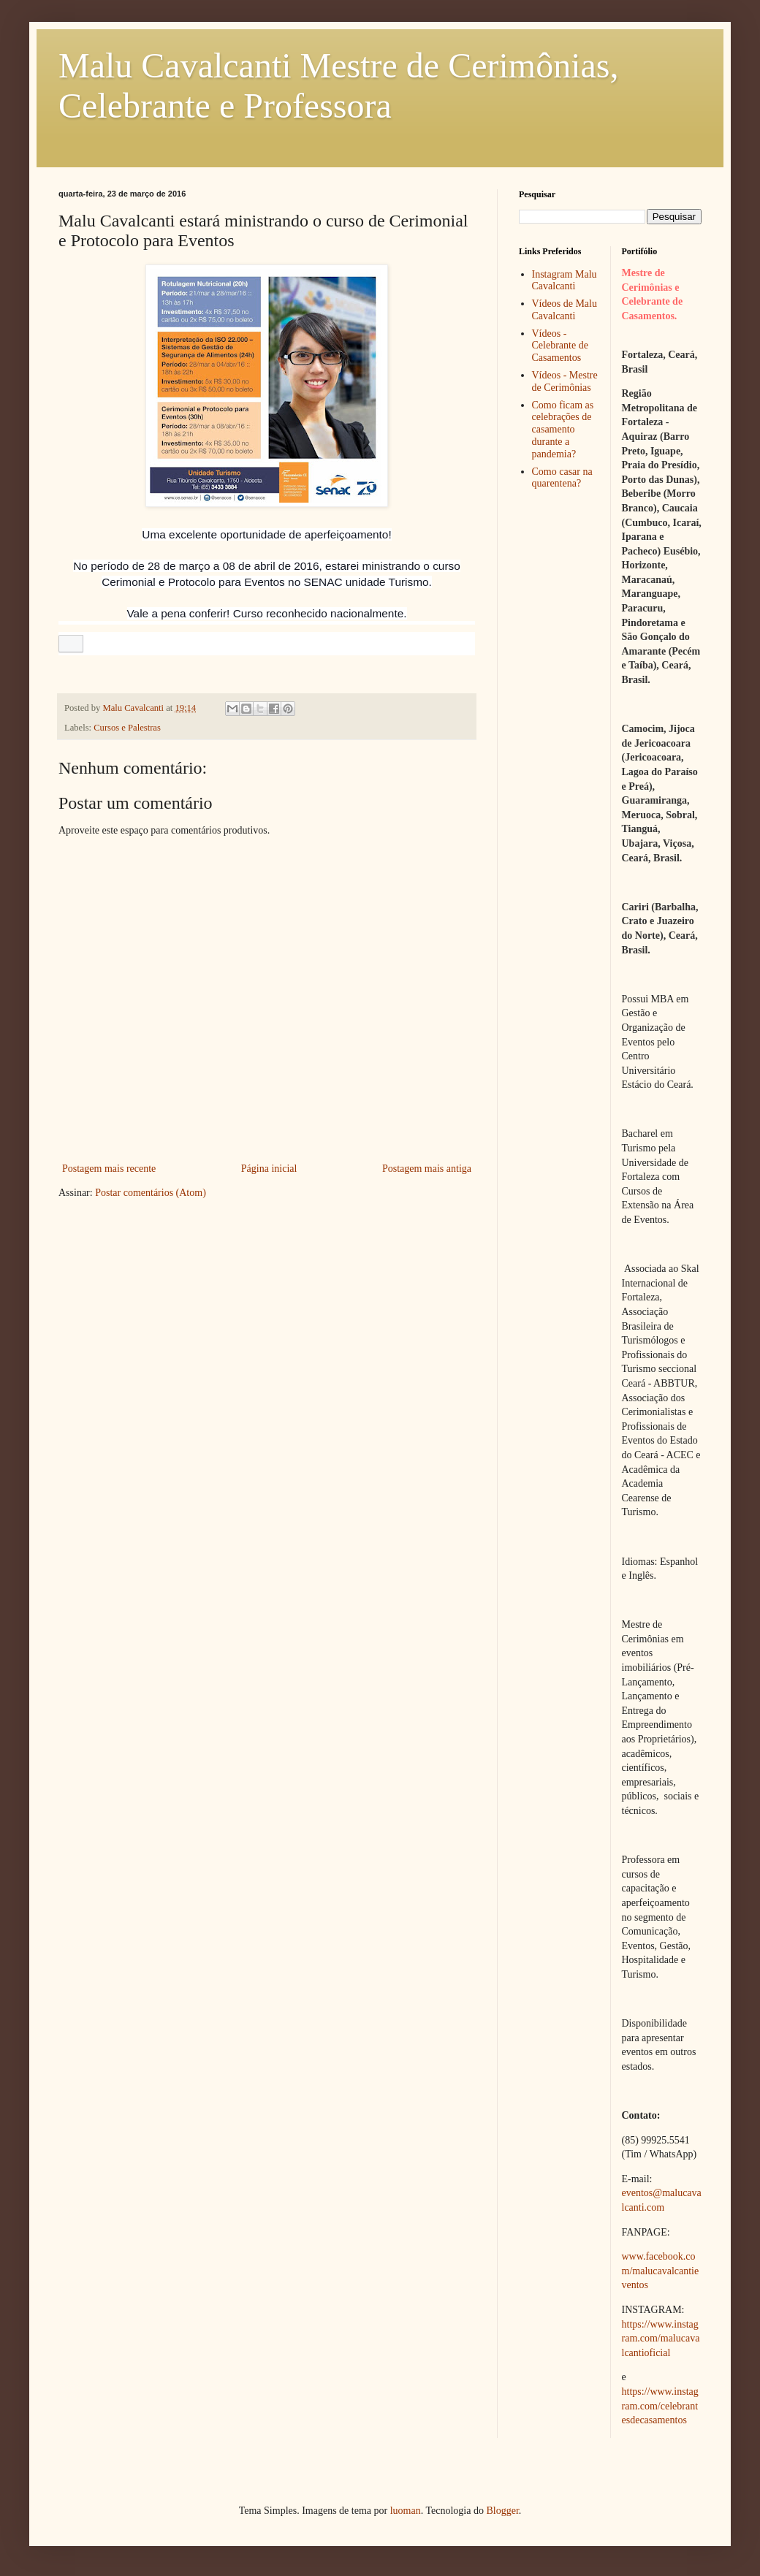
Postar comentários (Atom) (150, 1192)
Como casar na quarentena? (562, 477)
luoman (405, 2510)
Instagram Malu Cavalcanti (564, 280)
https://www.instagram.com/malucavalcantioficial (661, 2338)
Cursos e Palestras (127, 728)
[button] (70, 643)
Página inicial (269, 1168)
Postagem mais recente (109, 1168)
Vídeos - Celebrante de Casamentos (560, 346)
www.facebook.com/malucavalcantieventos (660, 2270)
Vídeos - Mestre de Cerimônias (565, 381)
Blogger (502, 2510)
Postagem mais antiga (426, 1168)
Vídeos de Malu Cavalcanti (564, 309)
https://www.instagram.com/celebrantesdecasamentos (660, 2406)
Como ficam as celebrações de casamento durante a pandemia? (563, 430)
